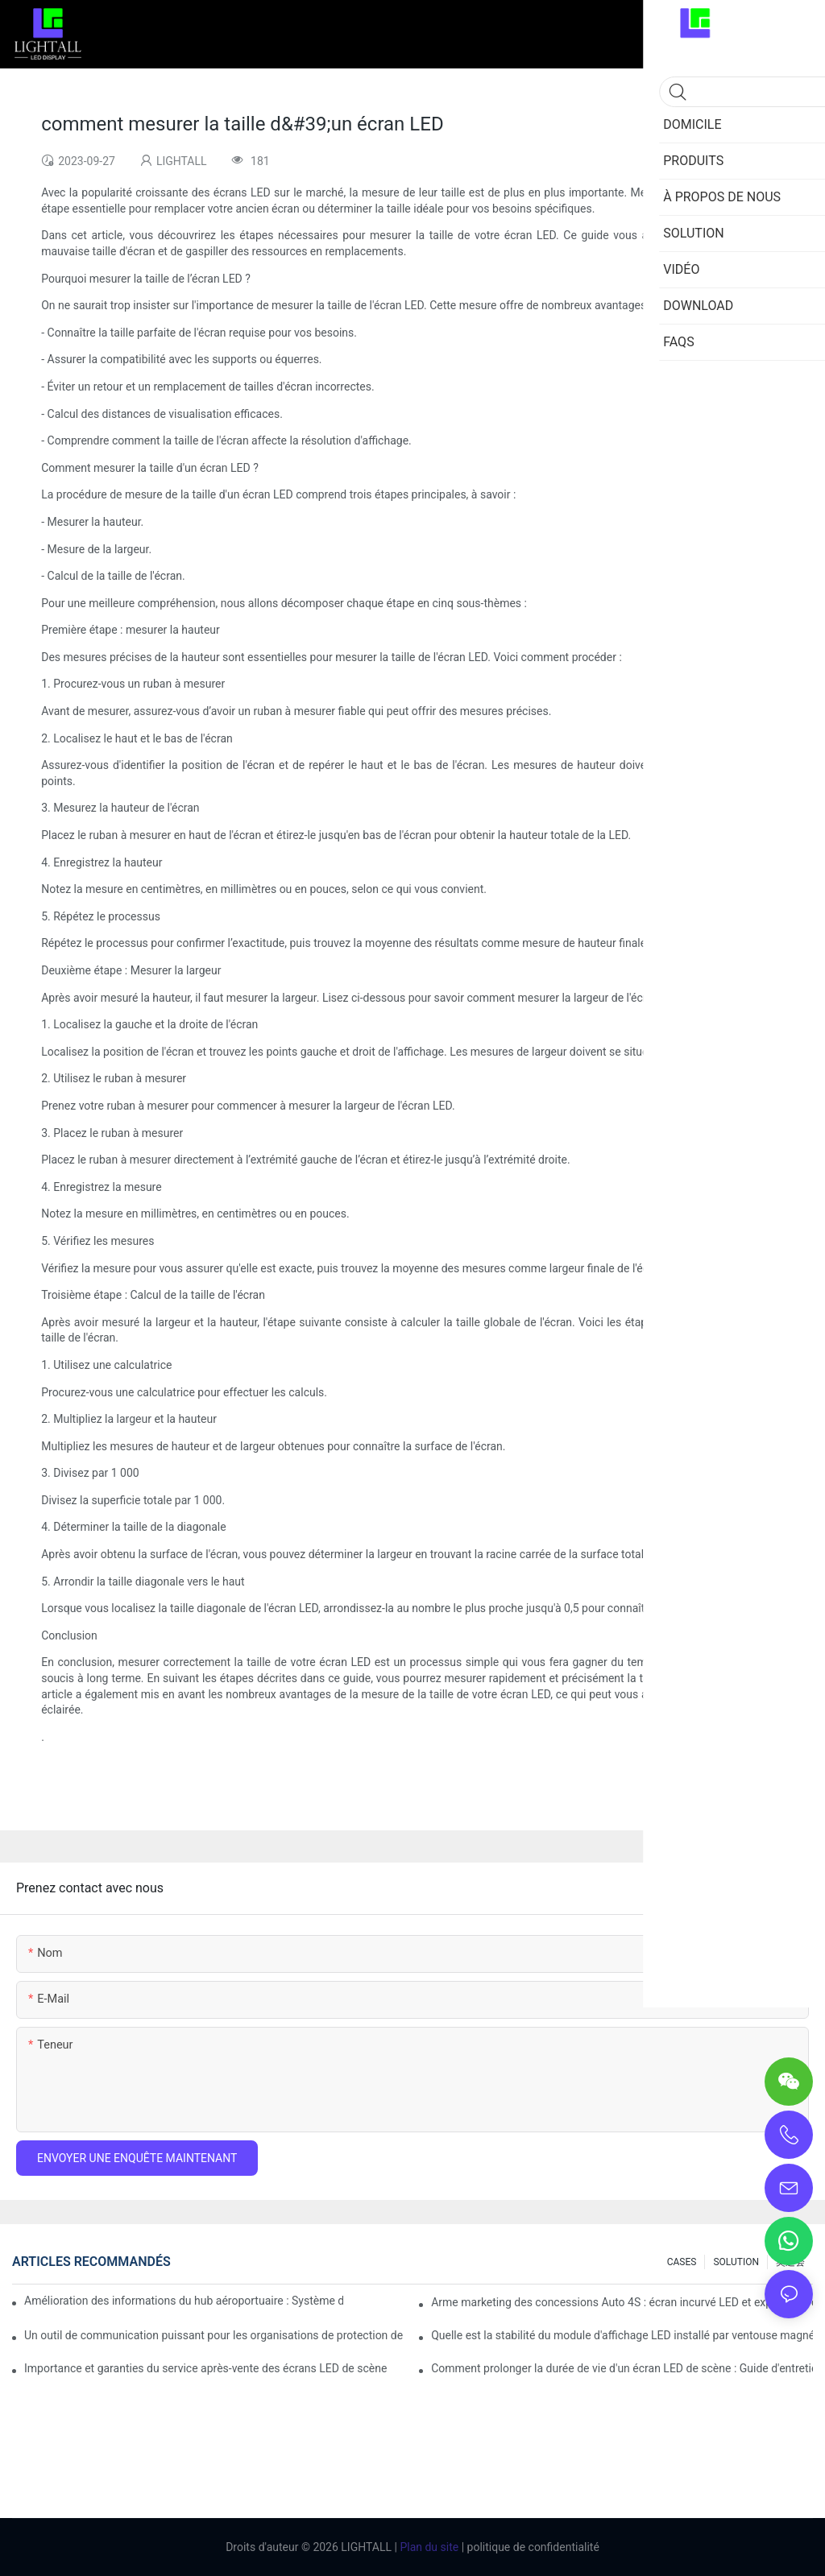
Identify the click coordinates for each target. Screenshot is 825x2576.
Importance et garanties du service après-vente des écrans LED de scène (205, 2368)
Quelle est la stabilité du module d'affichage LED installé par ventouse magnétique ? (622, 2335)
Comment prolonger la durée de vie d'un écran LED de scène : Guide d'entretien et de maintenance (622, 2368)
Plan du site (427, 2547)
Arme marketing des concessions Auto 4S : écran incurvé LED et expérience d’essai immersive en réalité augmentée (622, 2302)
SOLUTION (736, 2262)
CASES (682, 2262)
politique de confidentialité (531, 2547)
